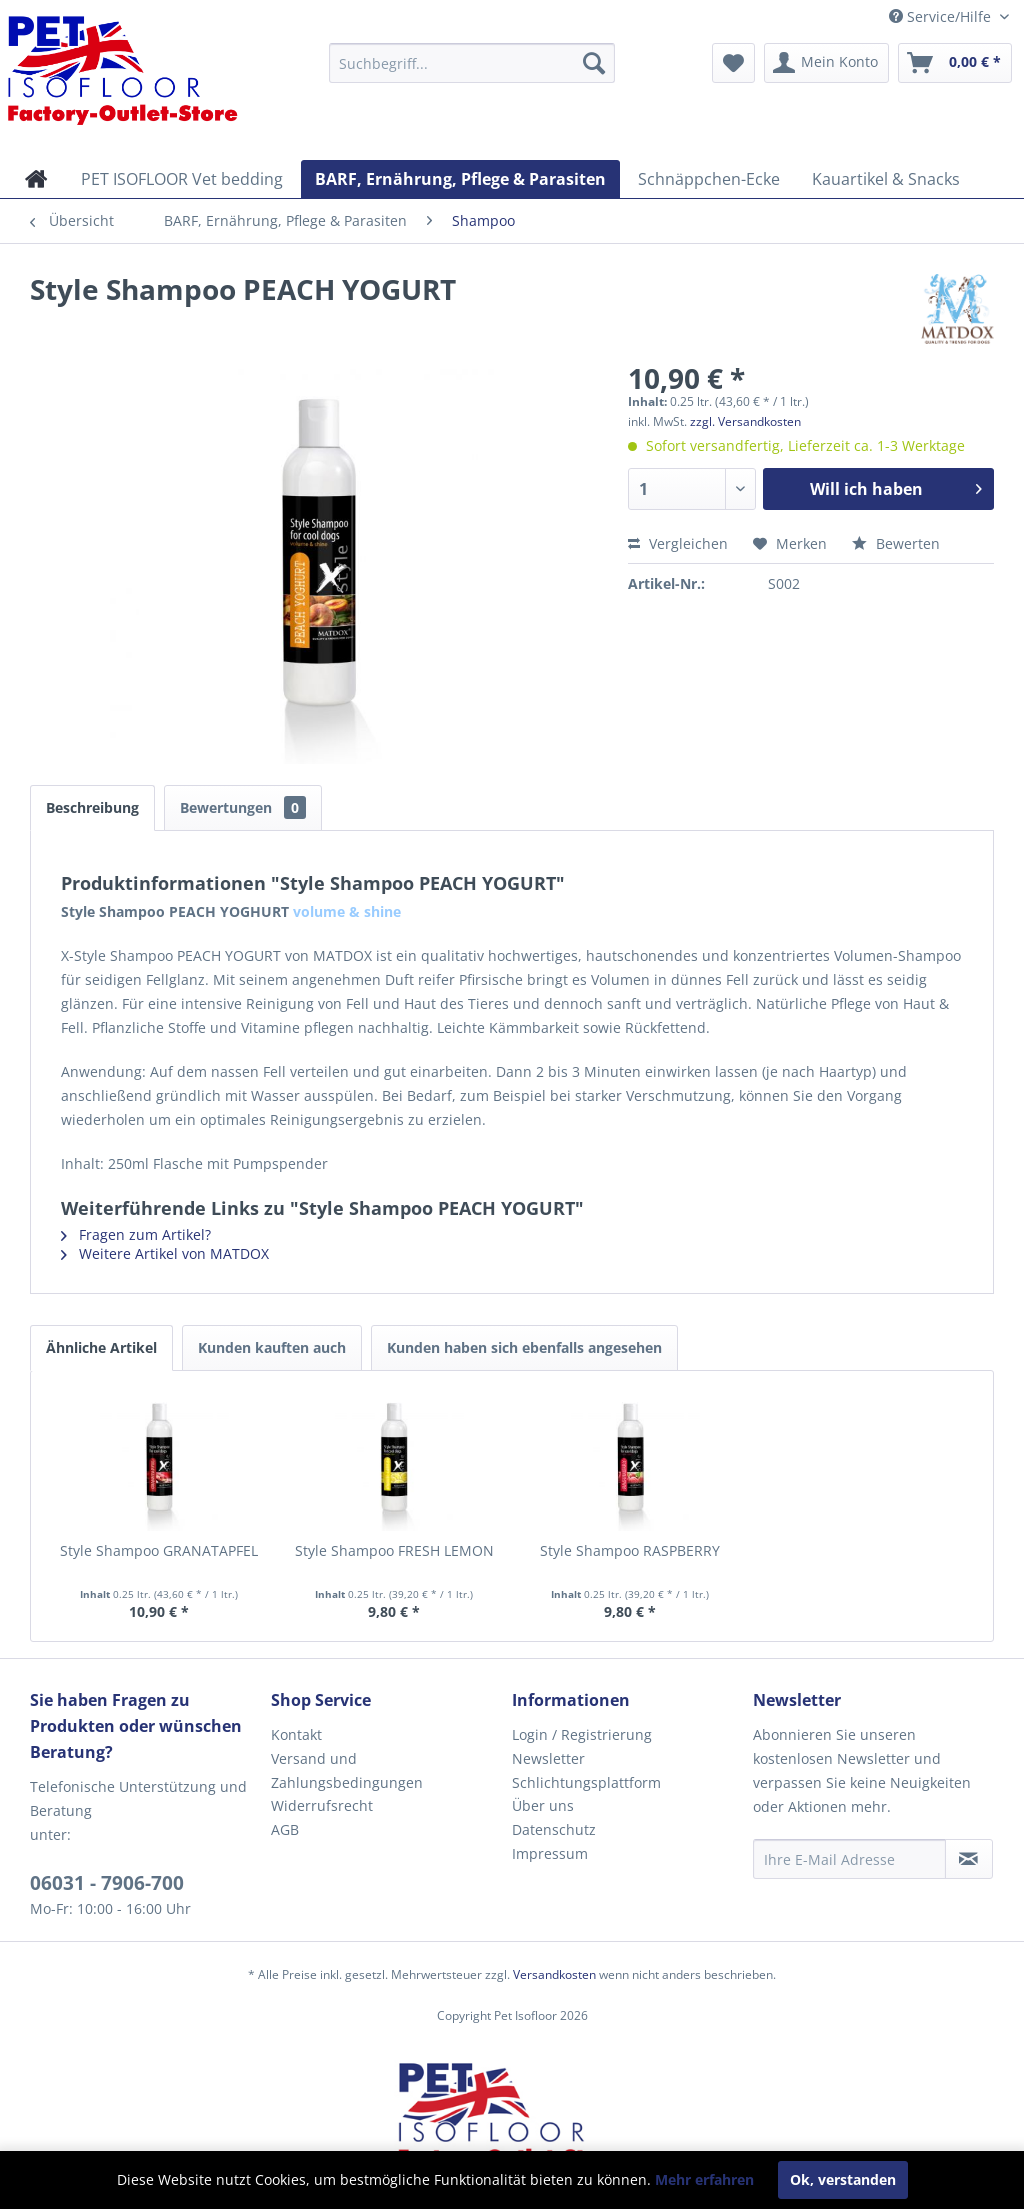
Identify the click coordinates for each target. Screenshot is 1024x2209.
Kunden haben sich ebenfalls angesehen (524, 1347)
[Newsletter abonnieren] (969, 1859)
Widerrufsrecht (322, 1805)
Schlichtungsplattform (586, 1782)
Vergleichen (678, 543)
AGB (285, 1829)
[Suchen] (594, 63)
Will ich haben (896, 486)
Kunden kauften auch (272, 1347)
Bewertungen (243, 807)
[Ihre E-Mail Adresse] (849, 1859)
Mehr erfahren (704, 2179)
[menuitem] (472, 63)
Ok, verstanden (843, 2179)
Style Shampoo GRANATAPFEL (159, 1550)
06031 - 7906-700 (107, 1883)
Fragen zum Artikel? (136, 1234)
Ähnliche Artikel (101, 1347)
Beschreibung (92, 807)
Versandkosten (554, 1974)
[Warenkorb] (955, 63)
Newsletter (548, 1758)
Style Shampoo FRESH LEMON (394, 1550)
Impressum (550, 1853)
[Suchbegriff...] (472, 63)
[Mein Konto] (826, 63)
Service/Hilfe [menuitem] (942, 16)
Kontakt (296, 1734)
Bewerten (896, 543)
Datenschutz (554, 1829)
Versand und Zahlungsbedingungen (347, 1770)
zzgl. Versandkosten (745, 421)
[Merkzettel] (733, 63)
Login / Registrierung (582, 1734)
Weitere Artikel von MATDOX (165, 1253)
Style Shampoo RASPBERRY (630, 1550)
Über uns (543, 1805)
